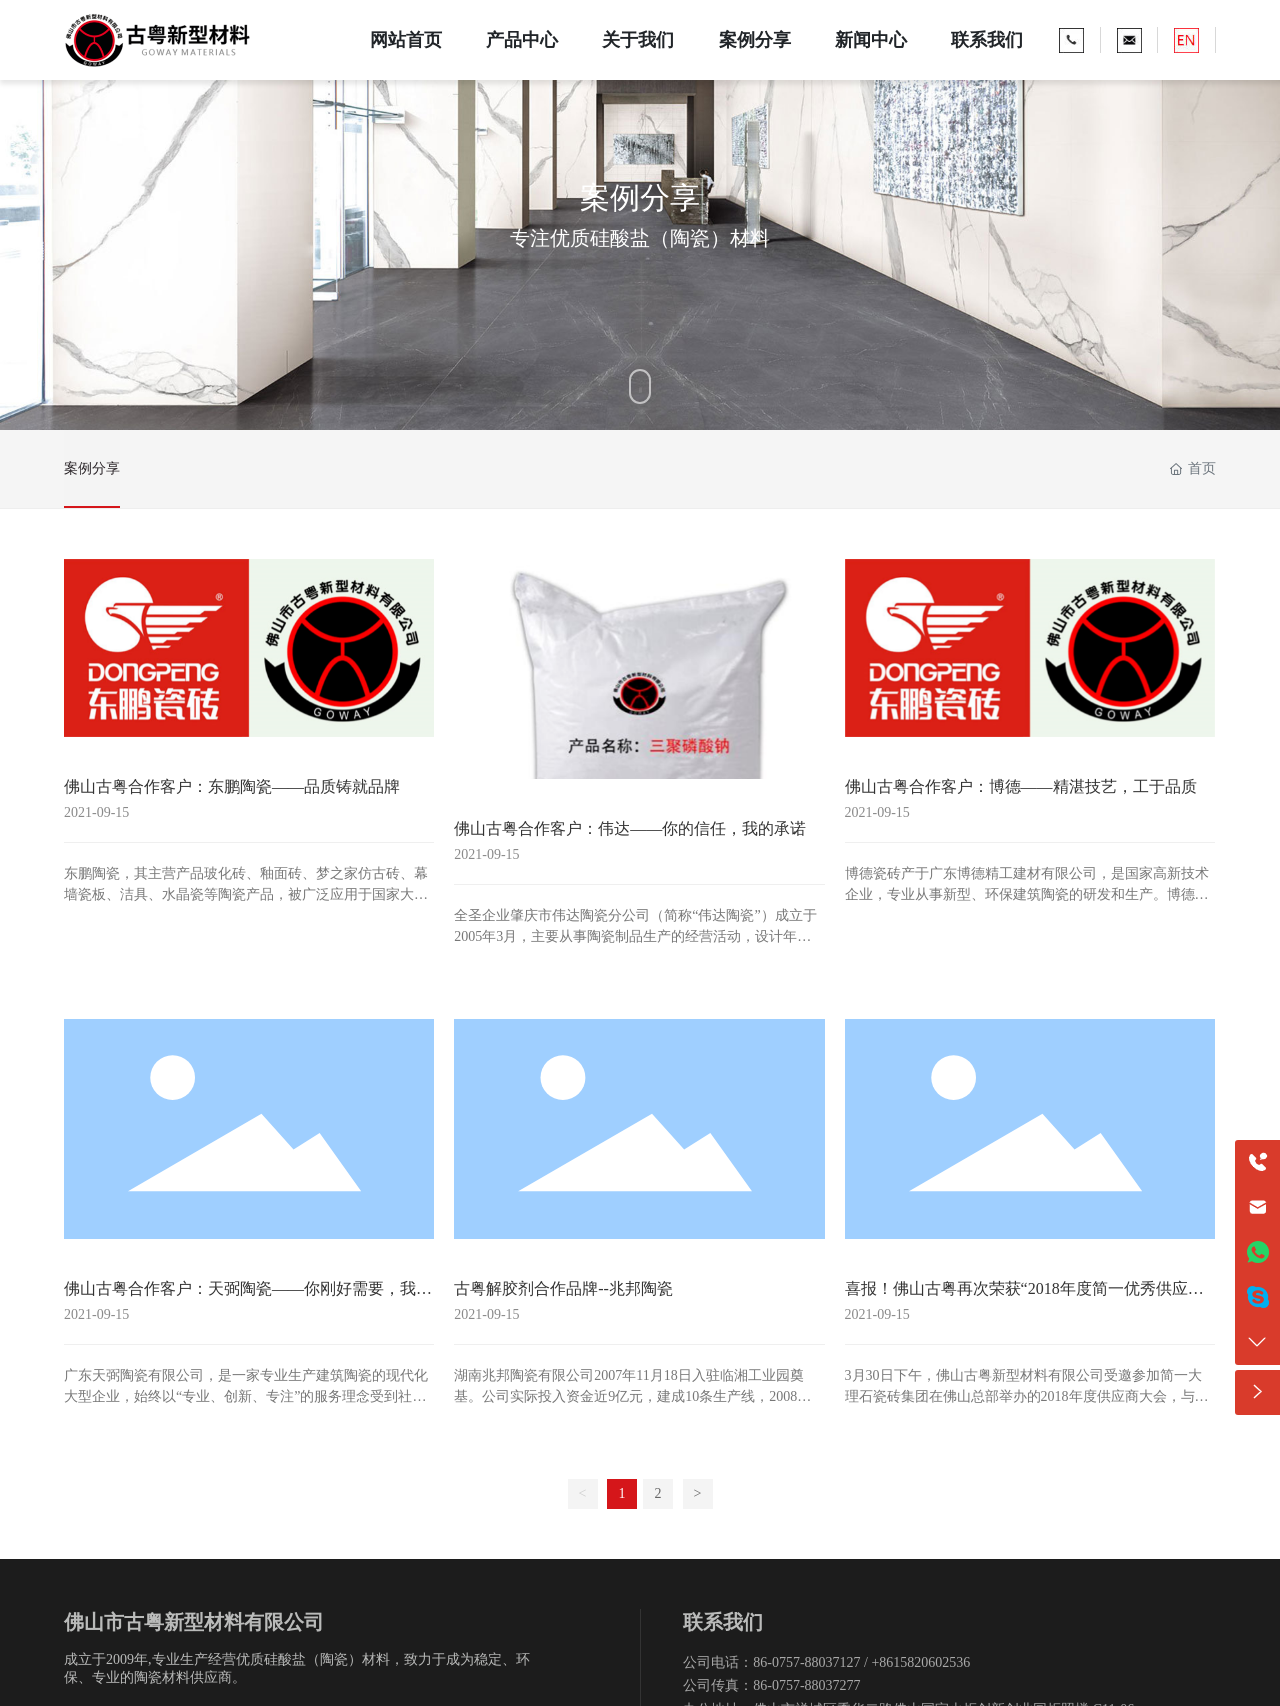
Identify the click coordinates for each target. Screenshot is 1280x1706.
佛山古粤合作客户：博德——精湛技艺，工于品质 (1021, 786)
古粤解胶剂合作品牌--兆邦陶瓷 (563, 1288)
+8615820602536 (920, 1662)
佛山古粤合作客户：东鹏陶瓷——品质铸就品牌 (232, 786)
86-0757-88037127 (806, 1662)
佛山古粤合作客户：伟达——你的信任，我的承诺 (630, 828)
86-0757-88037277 (806, 1685)
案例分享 (92, 468)
